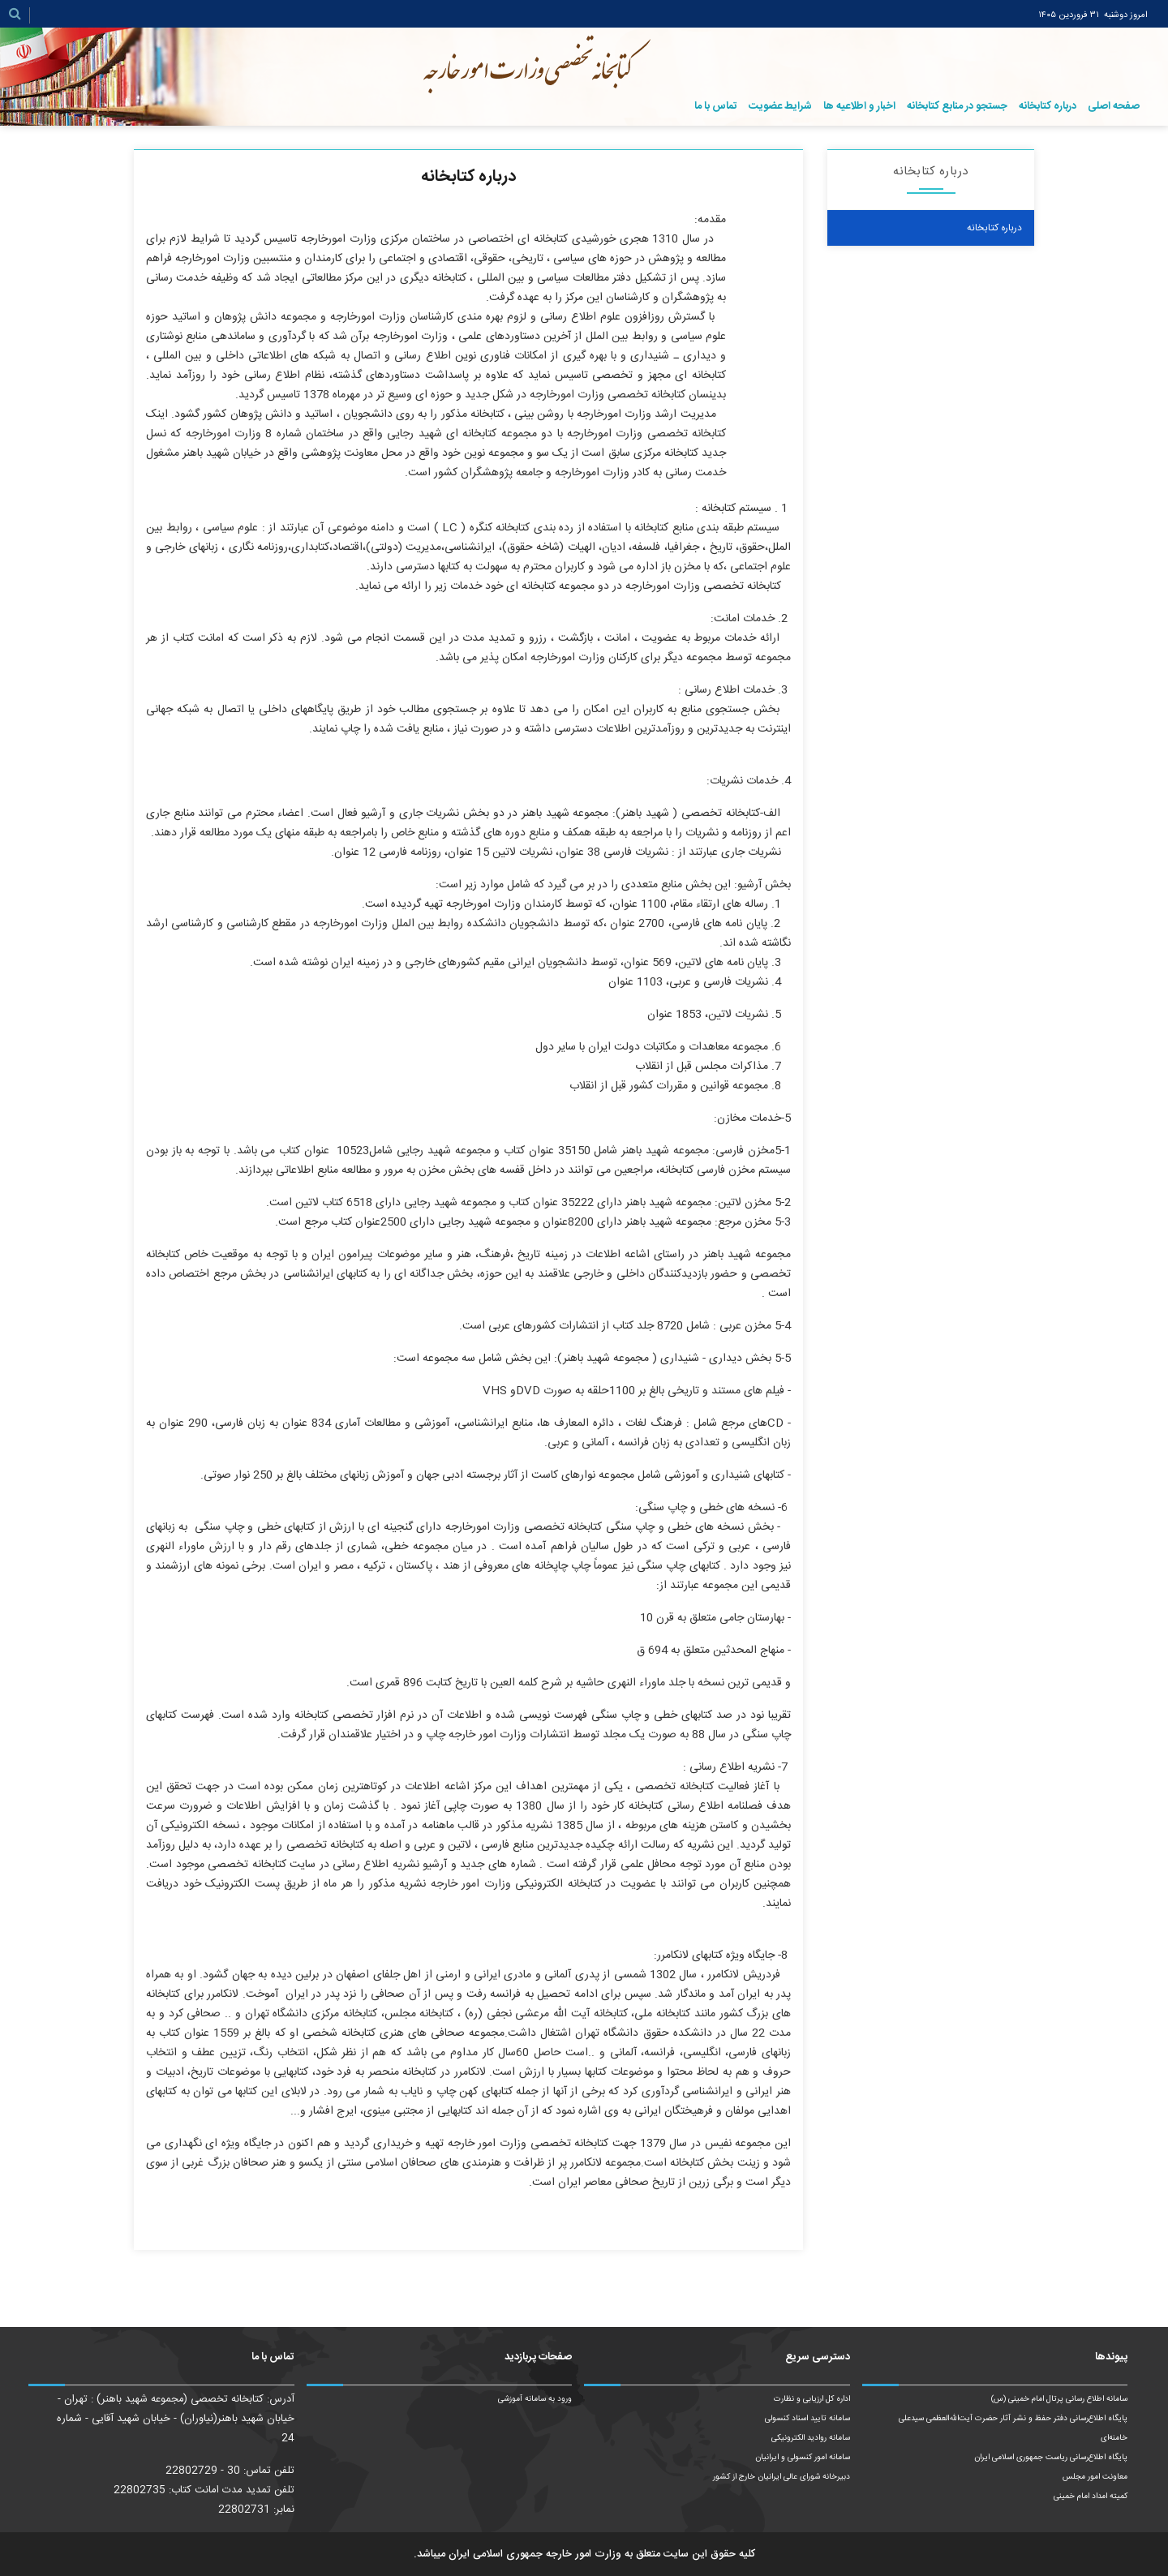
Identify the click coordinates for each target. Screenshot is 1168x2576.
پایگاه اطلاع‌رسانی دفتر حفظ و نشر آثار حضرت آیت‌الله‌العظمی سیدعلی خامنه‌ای (1013, 2428)
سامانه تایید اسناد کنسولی (807, 2418)
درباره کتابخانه (1047, 106)
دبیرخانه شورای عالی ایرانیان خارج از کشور (781, 2477)
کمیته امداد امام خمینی (1090, 2496)
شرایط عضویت (780, 106)
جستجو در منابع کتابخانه (957, 106)
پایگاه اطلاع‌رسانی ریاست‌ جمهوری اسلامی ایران (1050, 2457)
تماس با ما (715, 106)
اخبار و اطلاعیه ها (859, 106)
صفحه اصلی (1114, 106)
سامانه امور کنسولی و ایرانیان (802, 2457)
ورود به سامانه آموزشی (535, 2399)
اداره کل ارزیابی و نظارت (812, 2399)
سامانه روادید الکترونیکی (810, 2438)
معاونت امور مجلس (1095, 2477)
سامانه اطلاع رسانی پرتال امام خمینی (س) (1059, 2399)
